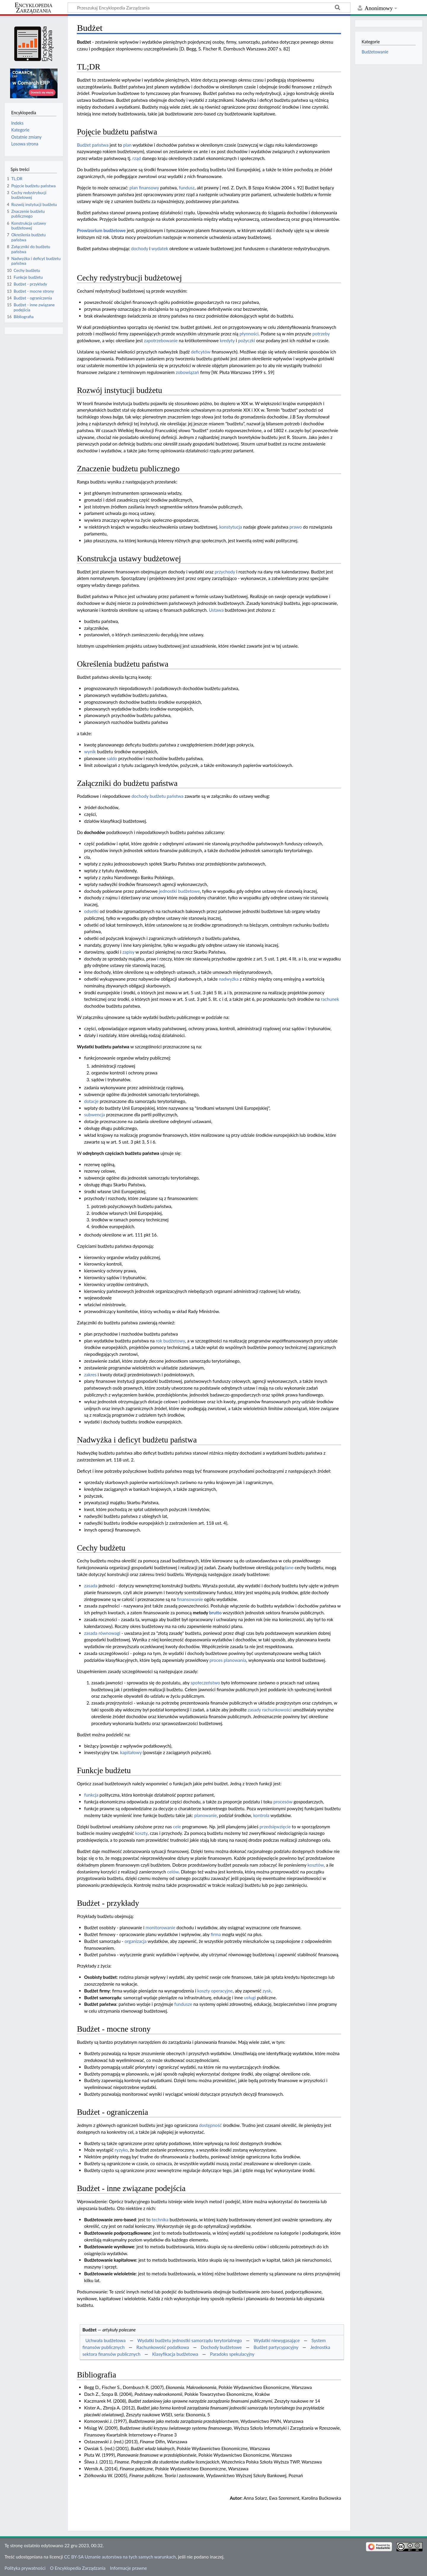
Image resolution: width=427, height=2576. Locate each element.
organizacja (135, 1941)
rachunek (330, 999)
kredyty (227, 340)
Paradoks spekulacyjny (232, 2354)
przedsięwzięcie (275, 1826)
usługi (250, 1997)
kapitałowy (131, 1752)
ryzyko (121, 2149)
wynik (90, 751)
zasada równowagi (102, 1633)
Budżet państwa (93, 145)
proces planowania (228, 1660)
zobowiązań (187, 372)
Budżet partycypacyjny (276, 2347)
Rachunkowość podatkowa (162, 2347)
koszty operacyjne (214, 1990)
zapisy (128, 952)
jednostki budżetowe (179, 891)
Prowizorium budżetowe (101, 230)
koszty (141, 1833)
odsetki (91, 911)
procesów (282, 1801)
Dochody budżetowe (221, 2347)
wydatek (159, 248)
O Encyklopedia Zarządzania (78, 2568)
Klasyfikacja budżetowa (175, 2354)
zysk (266, 1990)
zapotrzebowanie (161, 340)
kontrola (261, 1815)
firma (216, 1934)
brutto (215, 1612)
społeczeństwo (205, 1682)
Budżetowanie (374, 51)
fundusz (187, 187)
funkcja (91, 1794)
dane (289, 1567)
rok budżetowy (170, 1340)
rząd (137, 158)
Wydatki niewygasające (276, 2340)
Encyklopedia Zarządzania (33, 7)
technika (160, 2219)
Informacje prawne (128, 2568)
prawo (295, 527)
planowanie (205, 1815)
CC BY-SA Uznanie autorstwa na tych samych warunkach (120, 2556)
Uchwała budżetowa (105, 2340)
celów (173, 1871)
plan (127, 145)
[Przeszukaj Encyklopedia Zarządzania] (209, 7)
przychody (225, 571)
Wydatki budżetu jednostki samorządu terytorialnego (189, 2340)
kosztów (315, 1865)
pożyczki (246, 340)
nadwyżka (228, 979)
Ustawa (216, 610)
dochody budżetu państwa (157, 796)
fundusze (183, 2004)
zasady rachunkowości (270, 1709)
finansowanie (190, 1599)
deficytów (201, 351)
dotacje (91, 1101)
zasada (91, 1585)
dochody (139, 248)
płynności (249, 333)
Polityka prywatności (24, 2568)
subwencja (94, 1114)
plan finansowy (144, 187)
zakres (90, 1374)
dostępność (210, 2125)
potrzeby (320, 333)
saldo (112, 758)
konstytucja (230, 527)
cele (177, 1826)
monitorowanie (160, 1927)
